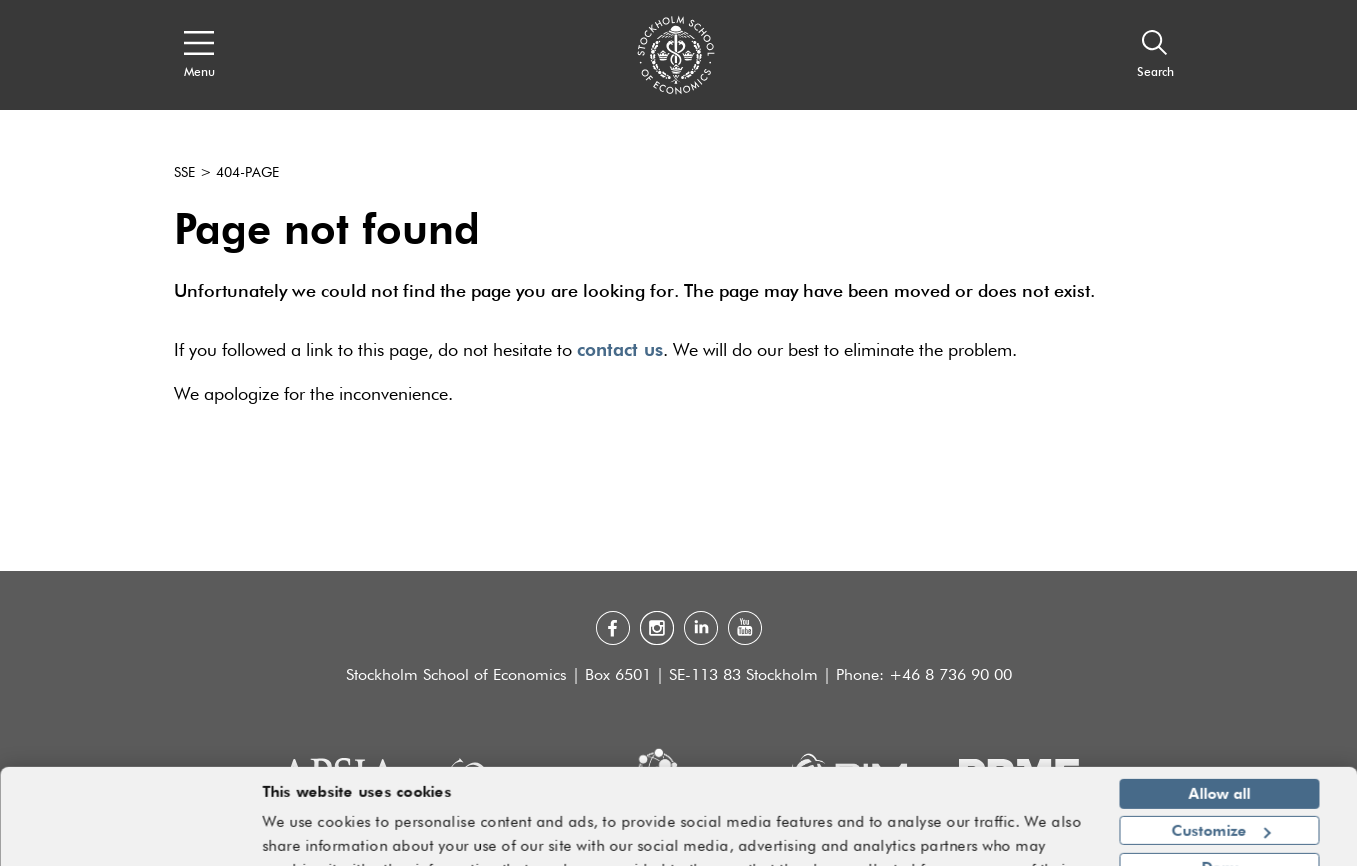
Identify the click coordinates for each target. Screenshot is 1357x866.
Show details (1031, 842)
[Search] (1155, 55)
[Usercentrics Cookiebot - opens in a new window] (129, 839)
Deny (1219, 814)
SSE (184, 173)
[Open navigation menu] (199, 55)
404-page (247, 173)
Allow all (1220, 741)
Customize (1220, 777)
